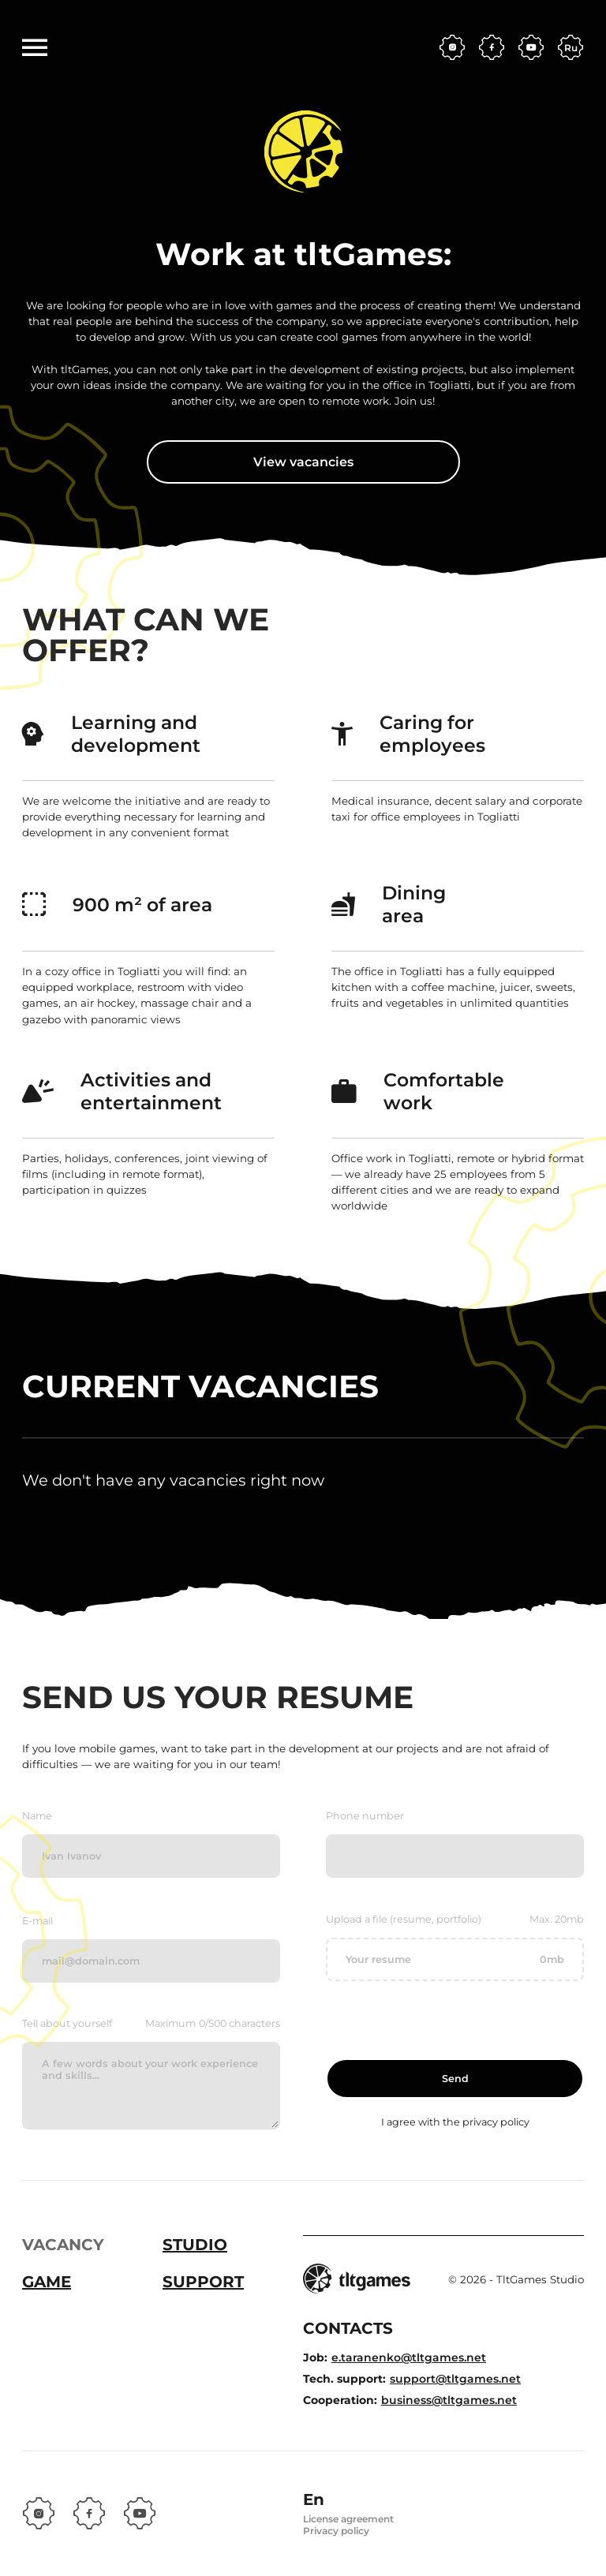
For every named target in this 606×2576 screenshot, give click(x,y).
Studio (195, 2244)
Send (455, 2078)
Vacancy (63, 2244)
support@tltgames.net (455, 2379)
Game (46, 2281)
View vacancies (303, 461)
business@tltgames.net (449, 2400)
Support (203, 2281)
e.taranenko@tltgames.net (408, 2357)
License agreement (348, 2519)
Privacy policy (336, 2531)
